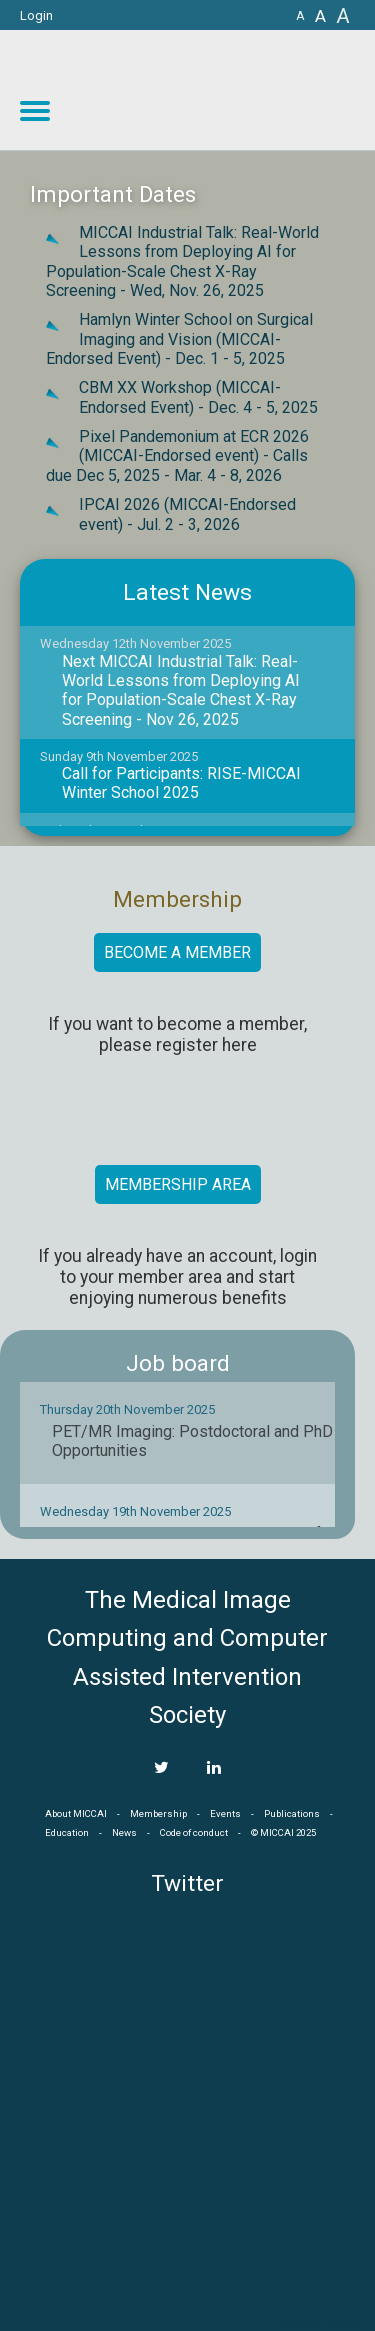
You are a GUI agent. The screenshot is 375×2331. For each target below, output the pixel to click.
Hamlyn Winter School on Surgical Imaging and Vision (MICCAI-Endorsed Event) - (179, 339)
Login (36, 15)
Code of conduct (194, 1832)
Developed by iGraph (322, 2324)
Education (67, 1832)
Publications (292, 1813)
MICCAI (188, 2222)
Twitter (187, 1883)
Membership (158, 1813)
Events (225, 1813)
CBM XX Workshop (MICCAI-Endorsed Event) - (198, 397)
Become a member (177, 952)
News (124, 1832)
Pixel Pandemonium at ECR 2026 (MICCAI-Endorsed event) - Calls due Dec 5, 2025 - (177, 456)
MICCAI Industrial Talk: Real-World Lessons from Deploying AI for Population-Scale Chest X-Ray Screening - (182, 261)
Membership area (178, 1184)
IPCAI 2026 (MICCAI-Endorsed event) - (187, 514)
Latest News (187, 592)
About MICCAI (76, 1813)
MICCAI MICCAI (211, 90)
